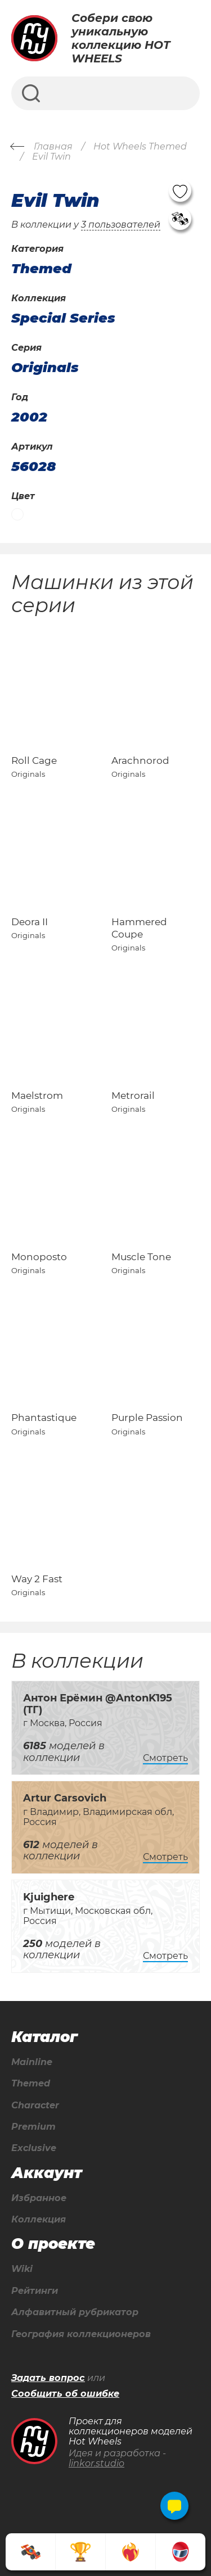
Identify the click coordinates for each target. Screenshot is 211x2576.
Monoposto (39, 1256)
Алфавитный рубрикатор (74, 2312)
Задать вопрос (48, 2378)
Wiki (22, 2269)
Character (35, 2105)
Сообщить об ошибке (65, 2394)
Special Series (63, 318)
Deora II (29, 921)
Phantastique (44, 1417)
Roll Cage (34, 760)
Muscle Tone (141, 1256)
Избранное (38, 2198)
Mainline (31, 2062)
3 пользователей (120, 224)
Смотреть (165, 1758)
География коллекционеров (81, 2334)
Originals (45, 367)
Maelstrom (37, 1095)
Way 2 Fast (36, 1578)
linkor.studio (96, 2463)
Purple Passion (147, 1417)
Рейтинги (34, 2291)
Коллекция (38, 2220)
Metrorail (133, 1095)
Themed (30, 2084)
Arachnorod (140, 760)
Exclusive (33, 2148)
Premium (33, 2127)
